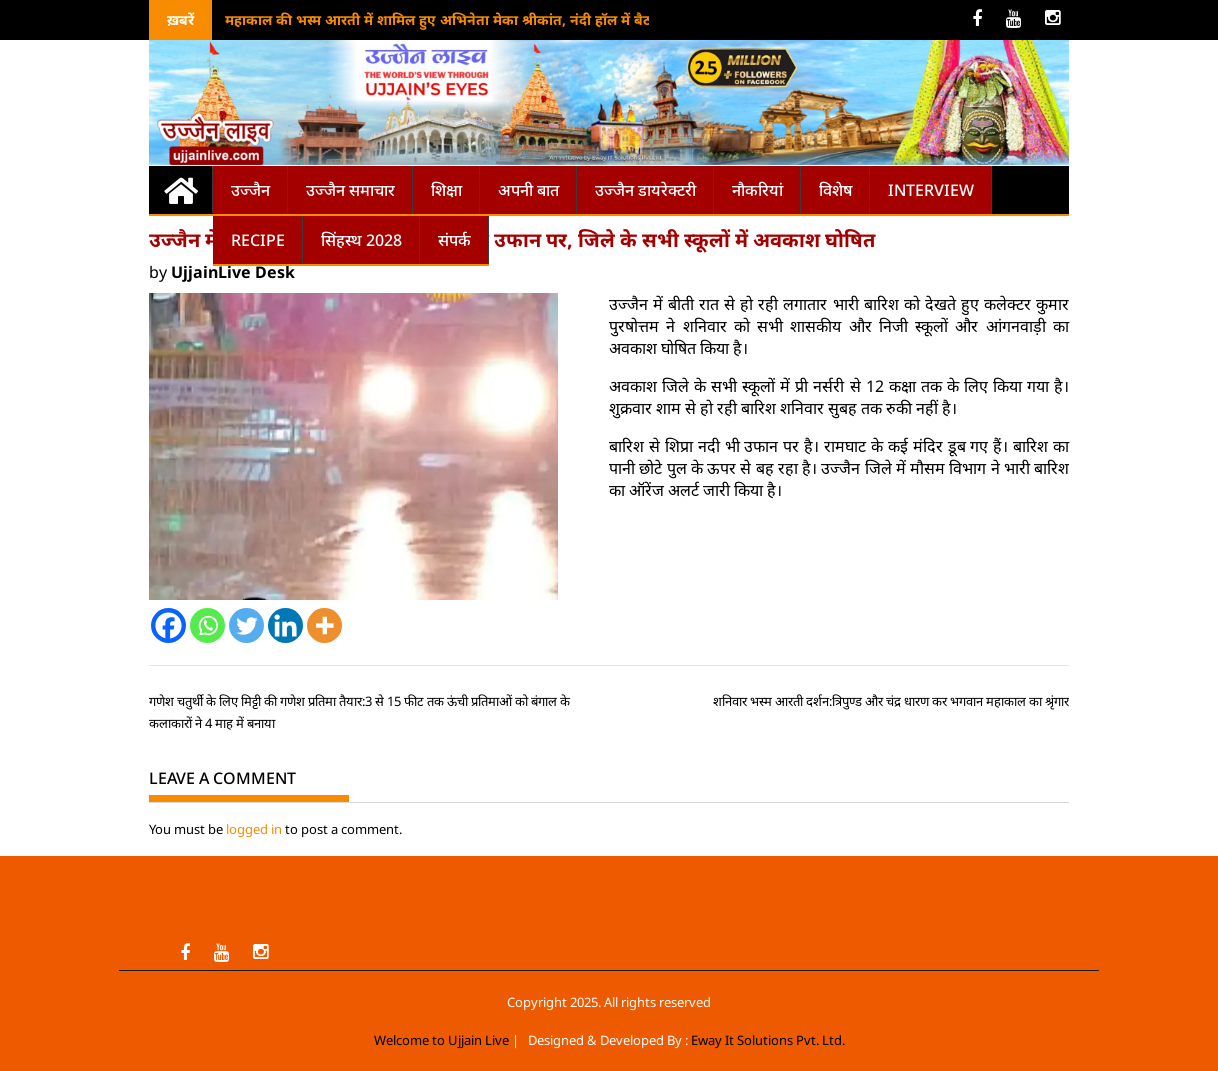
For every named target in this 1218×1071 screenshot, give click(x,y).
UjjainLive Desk (233, 272)
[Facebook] (168, 625)
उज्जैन (250, 190)
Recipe (258, 240)
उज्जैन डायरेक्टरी (645, 190)
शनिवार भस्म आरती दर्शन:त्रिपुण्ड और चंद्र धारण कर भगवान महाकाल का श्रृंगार (891, 701)
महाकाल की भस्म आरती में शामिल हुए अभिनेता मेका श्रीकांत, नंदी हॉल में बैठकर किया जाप (478, 19)
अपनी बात (528, 190)
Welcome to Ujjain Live (441, 1040)
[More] (324, 625)
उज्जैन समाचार (350, 190)
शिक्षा (446, 190)
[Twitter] (246, 625)
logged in (254, 829)
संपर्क (454, 240)
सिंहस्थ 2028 (361, 240)
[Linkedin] (285, 625)
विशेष (835, 190)
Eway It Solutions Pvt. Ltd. (768, 1040)
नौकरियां (757, 190)
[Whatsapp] (207, 625)
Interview (931, 190)
